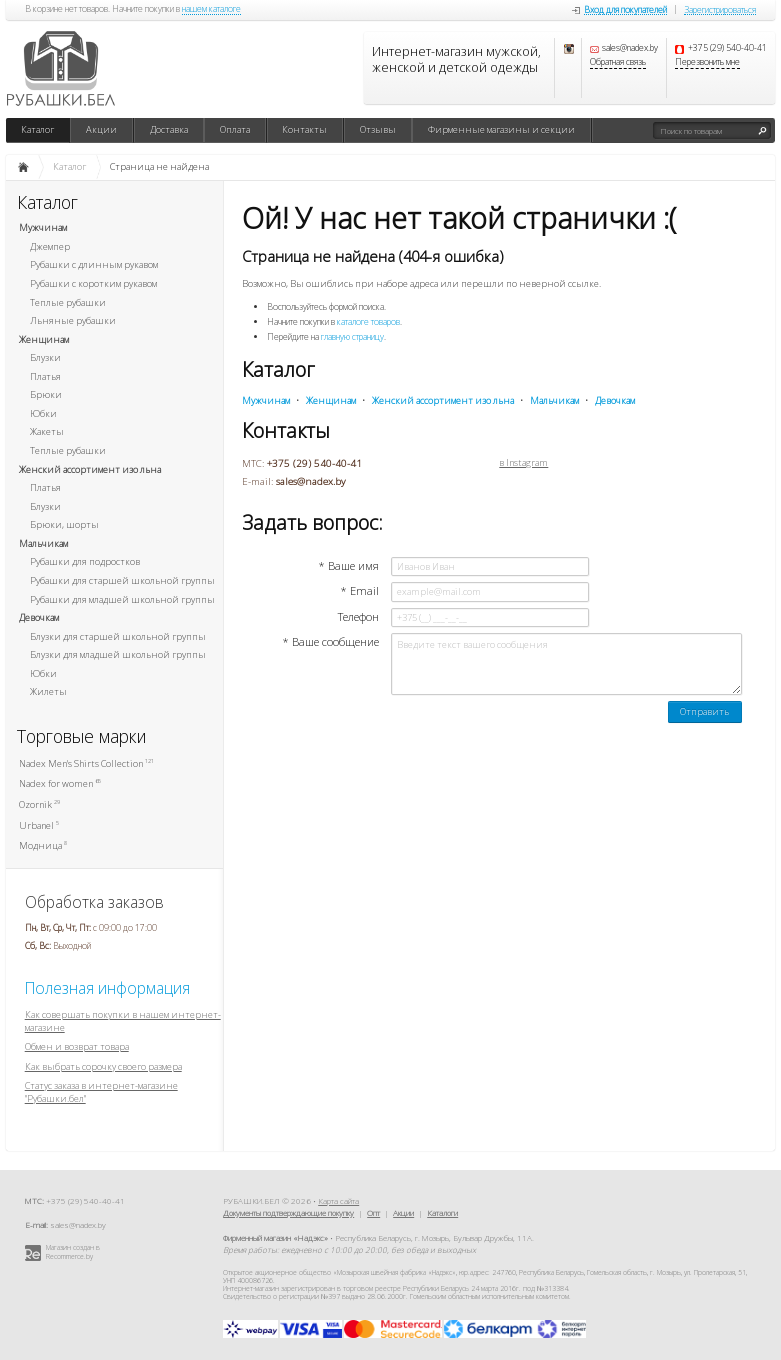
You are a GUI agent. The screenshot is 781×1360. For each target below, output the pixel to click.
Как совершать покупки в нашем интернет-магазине (123, 1021)
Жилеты (48, 691)
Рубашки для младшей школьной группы (122, 599)
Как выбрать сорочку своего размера (103, 1066)
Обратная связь (618, 63)
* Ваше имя (348, 566)
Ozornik (39, 804)
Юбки (43, 413)
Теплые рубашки (68, 302)
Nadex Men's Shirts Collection (86, 763)
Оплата (235, 129)
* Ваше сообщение (330, 642)
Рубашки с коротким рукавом (93, 283)
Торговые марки (82, 736)
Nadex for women (60, 783)
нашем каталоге (211, 10)
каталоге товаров (368, 322)
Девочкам (39, 617)
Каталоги (442, 1212)
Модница (43, 845)
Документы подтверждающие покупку (288, 1212)
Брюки (46, 394)
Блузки (45, 357)
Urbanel (39, 825)
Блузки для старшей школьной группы (118, 636)
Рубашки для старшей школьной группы (122, 580)
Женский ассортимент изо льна (90, 469)
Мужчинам (43, 227)
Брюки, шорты (64, 524)
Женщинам (44, 339)
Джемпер (50, 246)
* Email (359, 591)
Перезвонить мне (707, 63)
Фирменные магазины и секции (501, 129)
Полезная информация (107, 988)
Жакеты (47, 431)
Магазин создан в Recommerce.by (73, 1252)
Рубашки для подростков (85, 561)
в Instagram (523, 463)
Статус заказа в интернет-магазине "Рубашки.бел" (101, 1092)
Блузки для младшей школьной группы (118, 654)
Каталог (37, 129)
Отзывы (378, 129)
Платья (45, 376)
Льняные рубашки (73, 320)
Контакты (304, 129)
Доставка (169, 129)
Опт (373, 1212)
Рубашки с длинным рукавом (94, 264)
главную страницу (352, 337)
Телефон (358, 617)
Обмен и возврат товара (77, 1046)
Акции (101, 129)
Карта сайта (338, 1200)
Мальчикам (43, 543)
